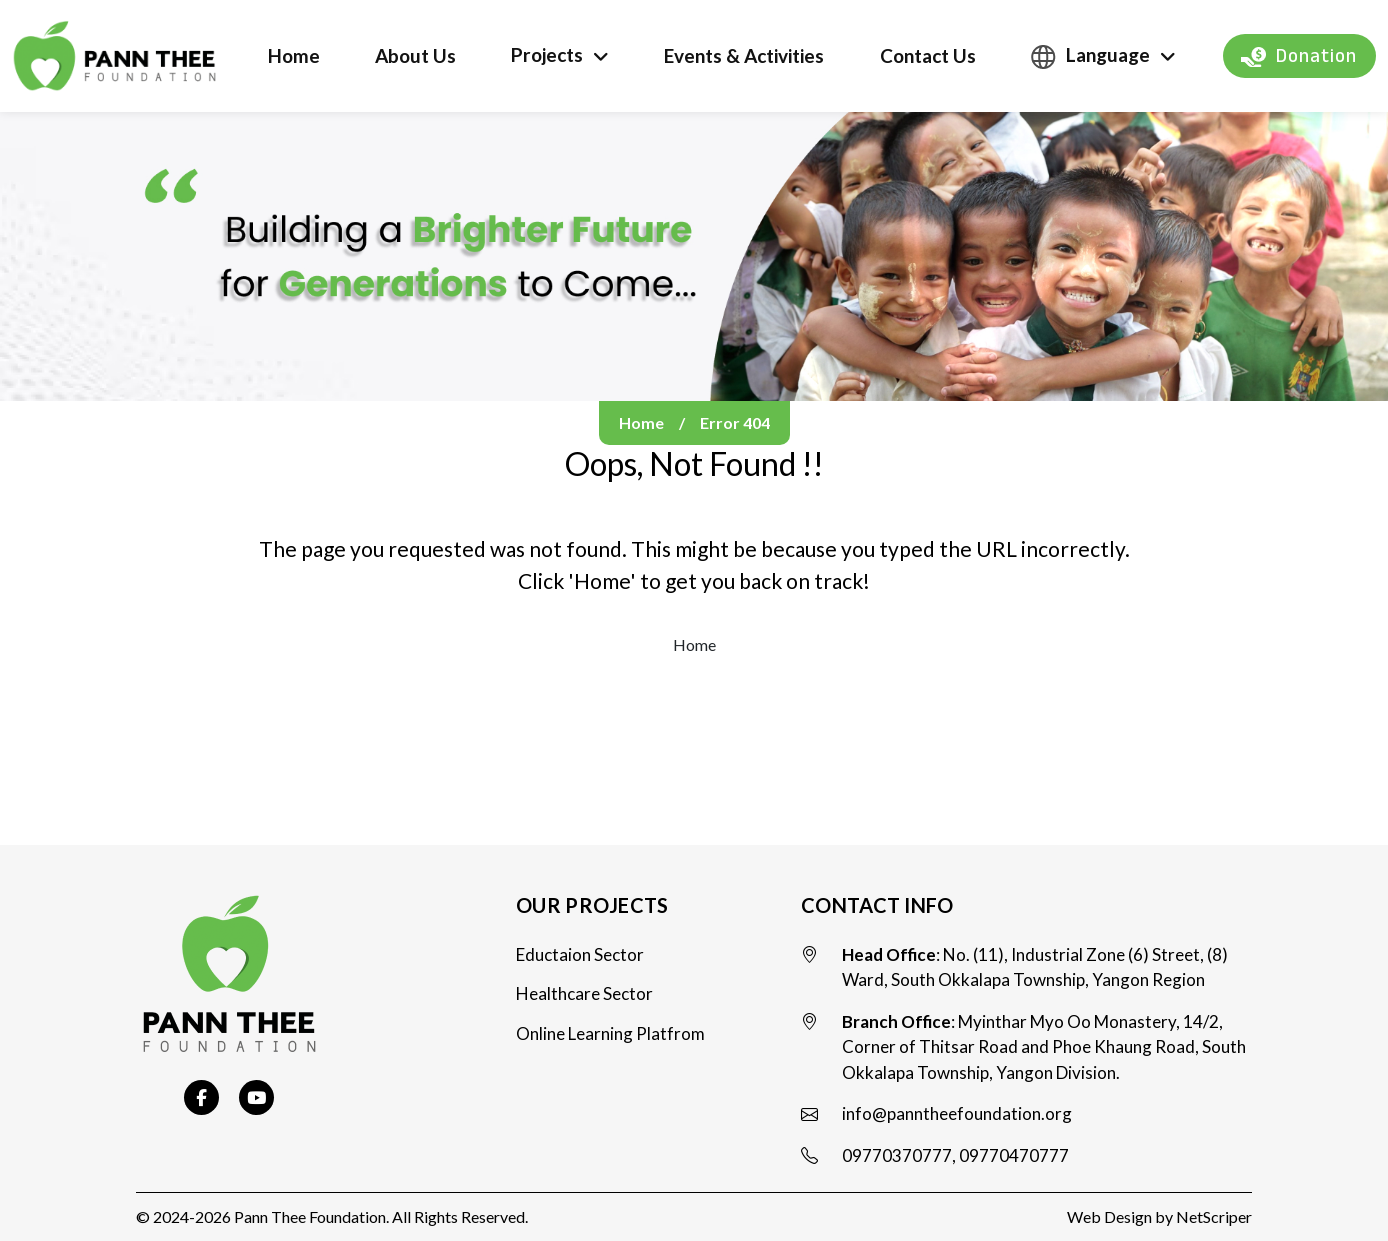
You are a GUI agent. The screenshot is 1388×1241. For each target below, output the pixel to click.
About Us (415, 55)
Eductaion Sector (580, 954)
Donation (1299, 56)
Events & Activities (744, 55)
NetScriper (1214, 1216)
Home (294, 55)
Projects (547, 54)
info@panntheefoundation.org (957, 1113)
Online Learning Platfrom (610, 1033)
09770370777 (897, 1155)
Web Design (1109, 1216)
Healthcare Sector (584, 993)
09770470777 (1014, 1155)
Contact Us (928, 55)
